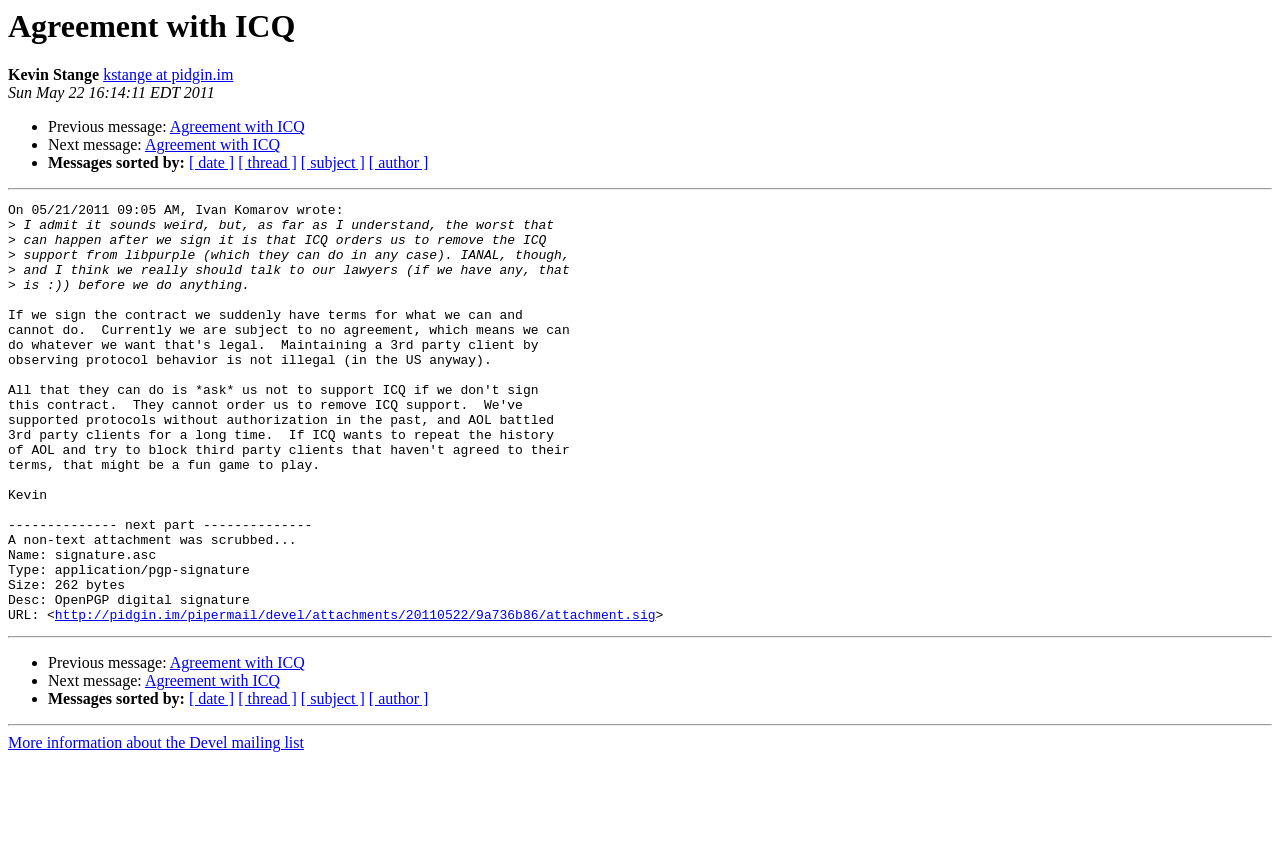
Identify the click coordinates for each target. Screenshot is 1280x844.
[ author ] (399, 162)
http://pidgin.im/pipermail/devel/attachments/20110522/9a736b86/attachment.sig (355, 698)
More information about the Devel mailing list (156, 826)
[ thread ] (267, 162)
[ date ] (211, 162)
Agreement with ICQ (237, 126)
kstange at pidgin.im (168, 74)
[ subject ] (333, 162)
